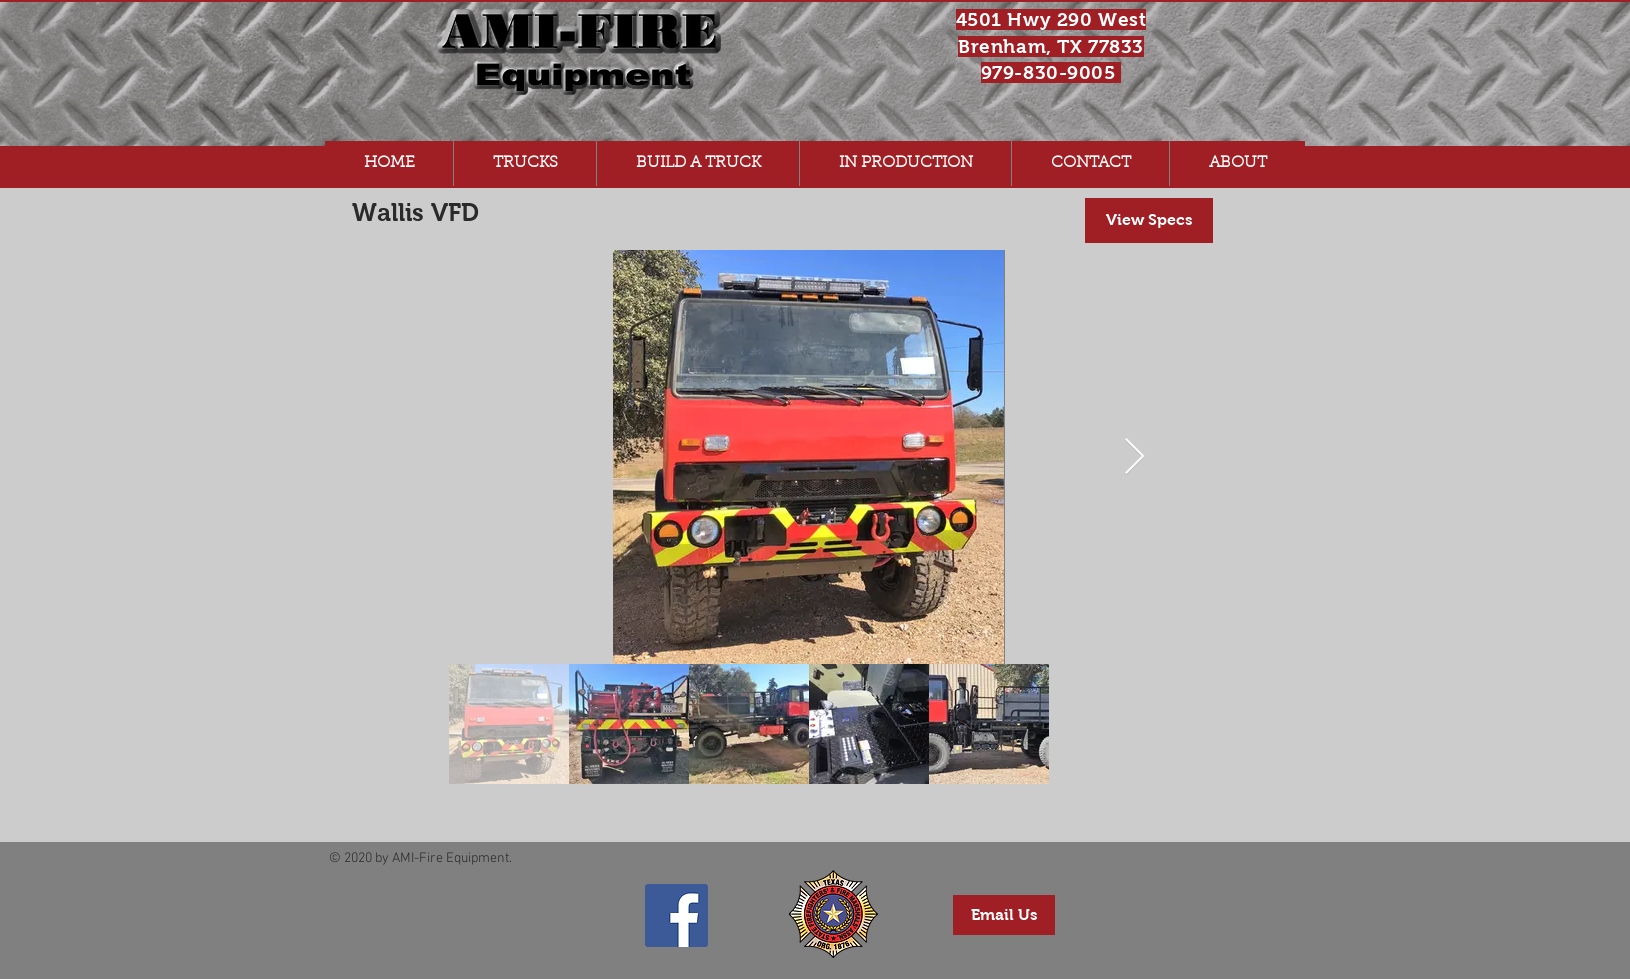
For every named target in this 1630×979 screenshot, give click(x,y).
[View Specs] (1149, 220)
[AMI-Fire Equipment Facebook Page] (676, 915)
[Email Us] (1004, 915)
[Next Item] (1134, 457)
